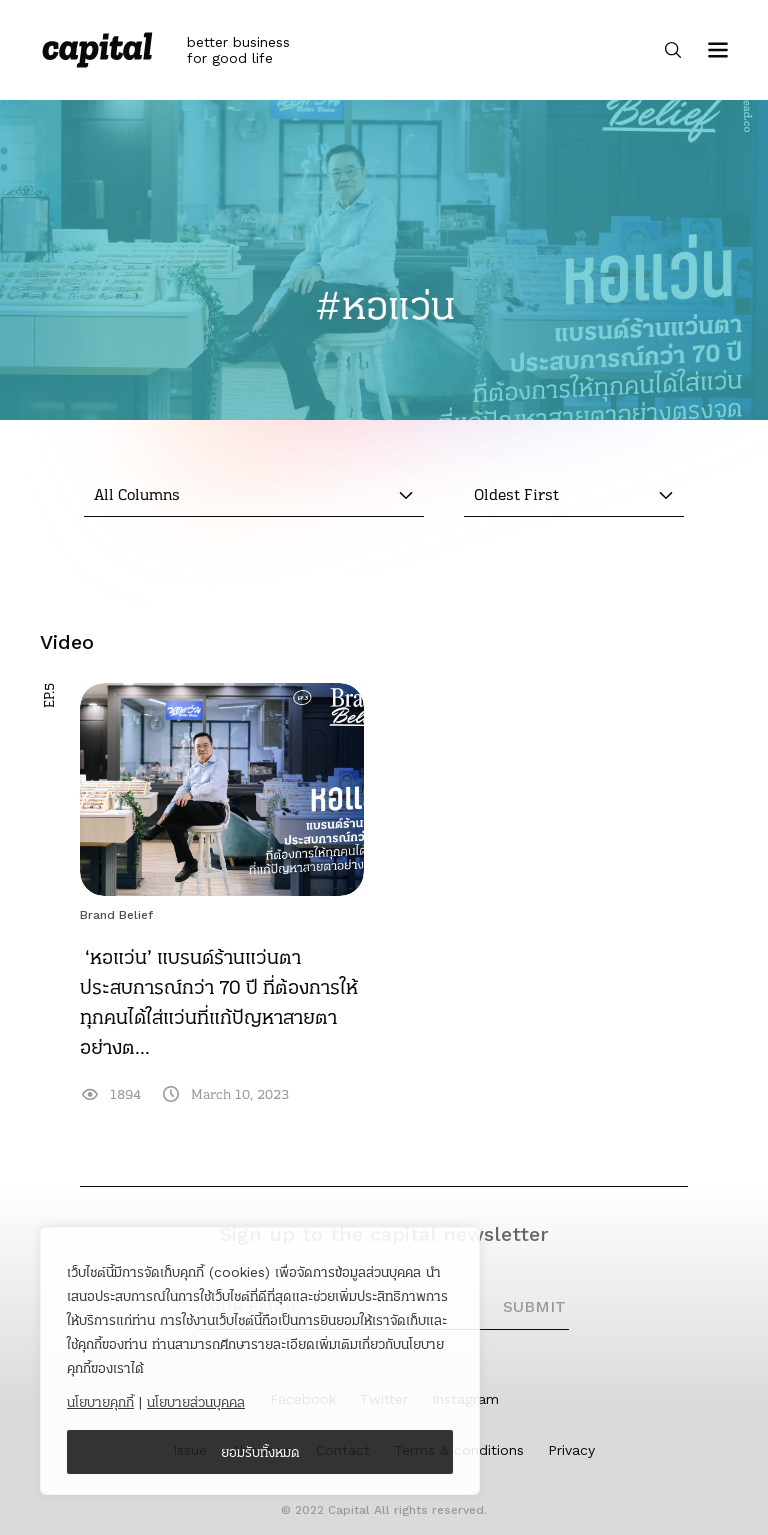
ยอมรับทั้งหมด (260, 1452)
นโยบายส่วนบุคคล (196, 1402)
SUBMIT (534, 1306)
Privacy (571, 1450)
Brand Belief (116, 915)
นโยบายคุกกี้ (100, 1402)
